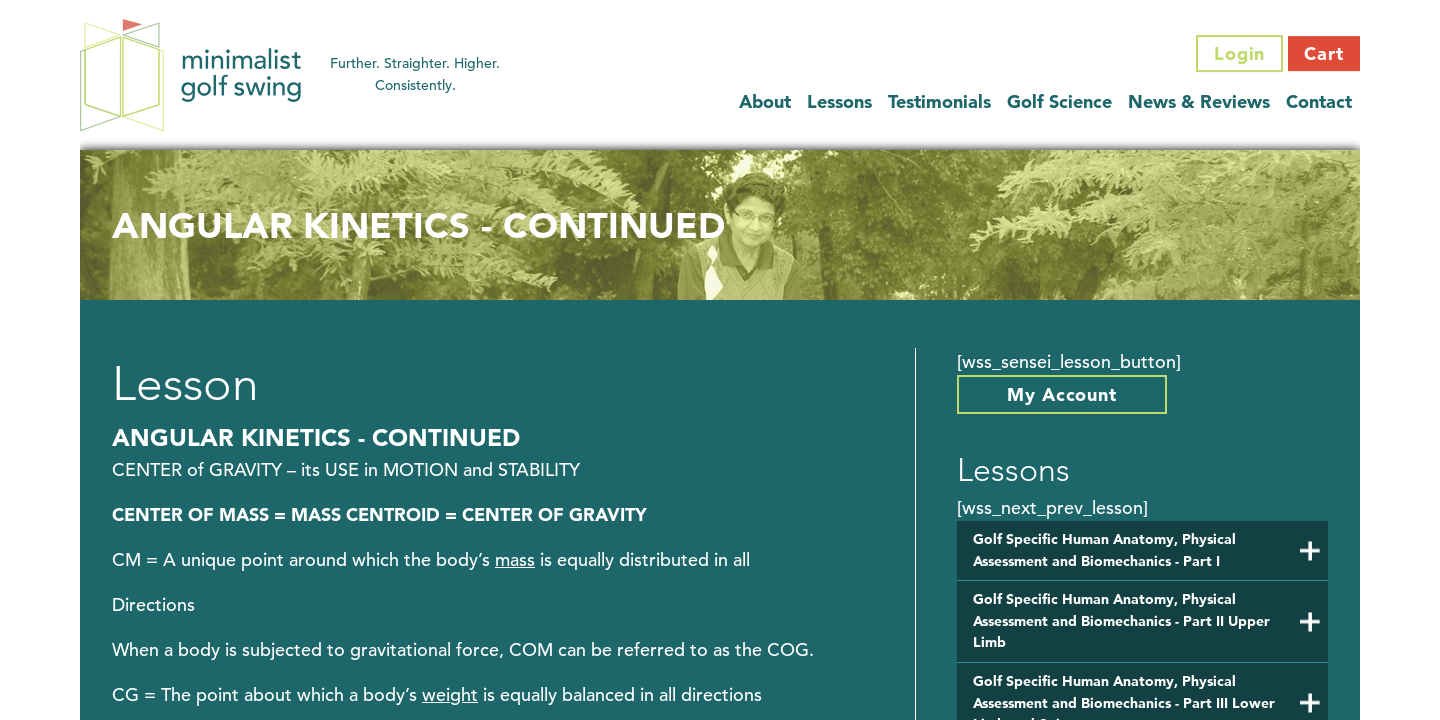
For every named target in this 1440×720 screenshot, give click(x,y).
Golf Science (1059, 101)
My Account (1062, 394)
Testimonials (939, 101)
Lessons (839, 101)
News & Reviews (1199, 101)
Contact (1319, 101)
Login (1240, 53)
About (765, 101)
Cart (1324, 53)
